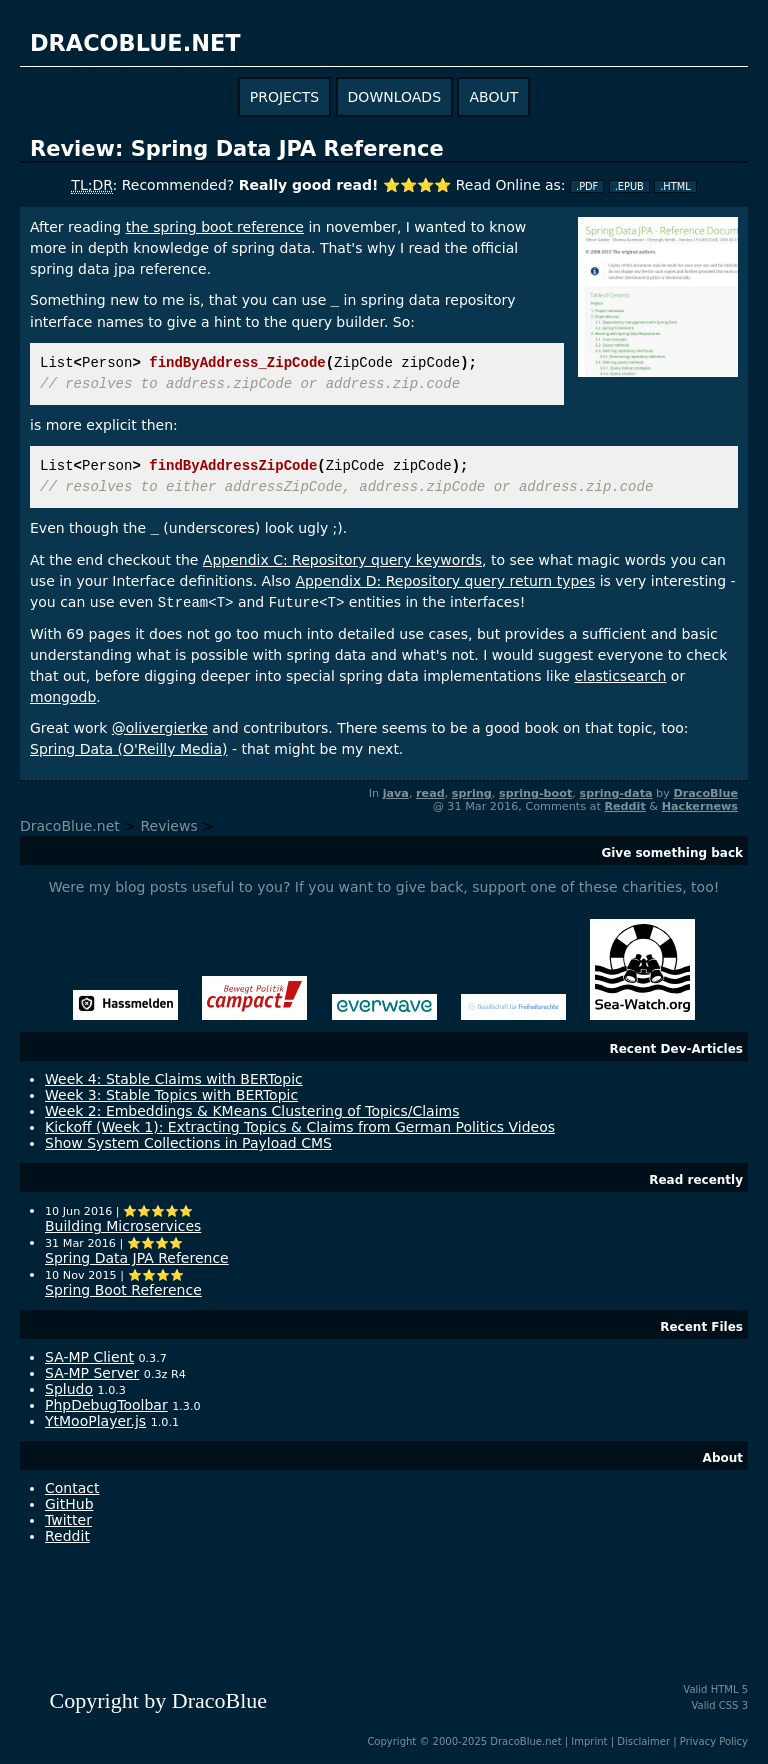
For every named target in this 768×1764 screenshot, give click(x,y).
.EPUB (629, 186)
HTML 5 (729, 1689)
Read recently (696, 1180)
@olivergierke (160, 728)
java (396, 793)
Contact (72, 1488)
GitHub (69, 1504)
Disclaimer (643, 1741)
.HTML (675, 186)
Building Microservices (123, 1226)
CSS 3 (733, 1705)
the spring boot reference (215, 227)
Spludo (69, 1389)
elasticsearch (620, 676)
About (723, 1458)
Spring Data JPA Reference (137, 1258)
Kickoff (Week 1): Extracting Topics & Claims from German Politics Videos (300, 1127)
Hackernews (700, 806)
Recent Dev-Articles (676, 1049)
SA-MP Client (89, 1357)
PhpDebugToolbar (106, 1405)
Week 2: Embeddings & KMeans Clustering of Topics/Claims (252, 1111)
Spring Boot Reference (123, 1290)
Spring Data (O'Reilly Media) (128, 749)
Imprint (589, 1741)
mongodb (63, 697)
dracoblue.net (135, 43)
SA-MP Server (92, 1373)
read (430, 793)
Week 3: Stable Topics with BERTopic (171, 1095)
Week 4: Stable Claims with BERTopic (174, 1079)
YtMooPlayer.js (95, 1421)
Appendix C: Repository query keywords (342, 560)
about (493, 97)
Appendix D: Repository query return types (445, 581)
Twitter (68, 1520)
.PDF (587, 186)
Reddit (624, 806)
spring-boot (535, 793)
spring (472, 793)
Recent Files (701, 1327)
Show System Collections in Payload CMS (188, 1143)
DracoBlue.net (70, 826)
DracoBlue (705, 793)
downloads (394, 97)
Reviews (168, 826)
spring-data (615, 793)
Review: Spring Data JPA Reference (237, 149)
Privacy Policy (714, 1741)
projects (284, 97)
